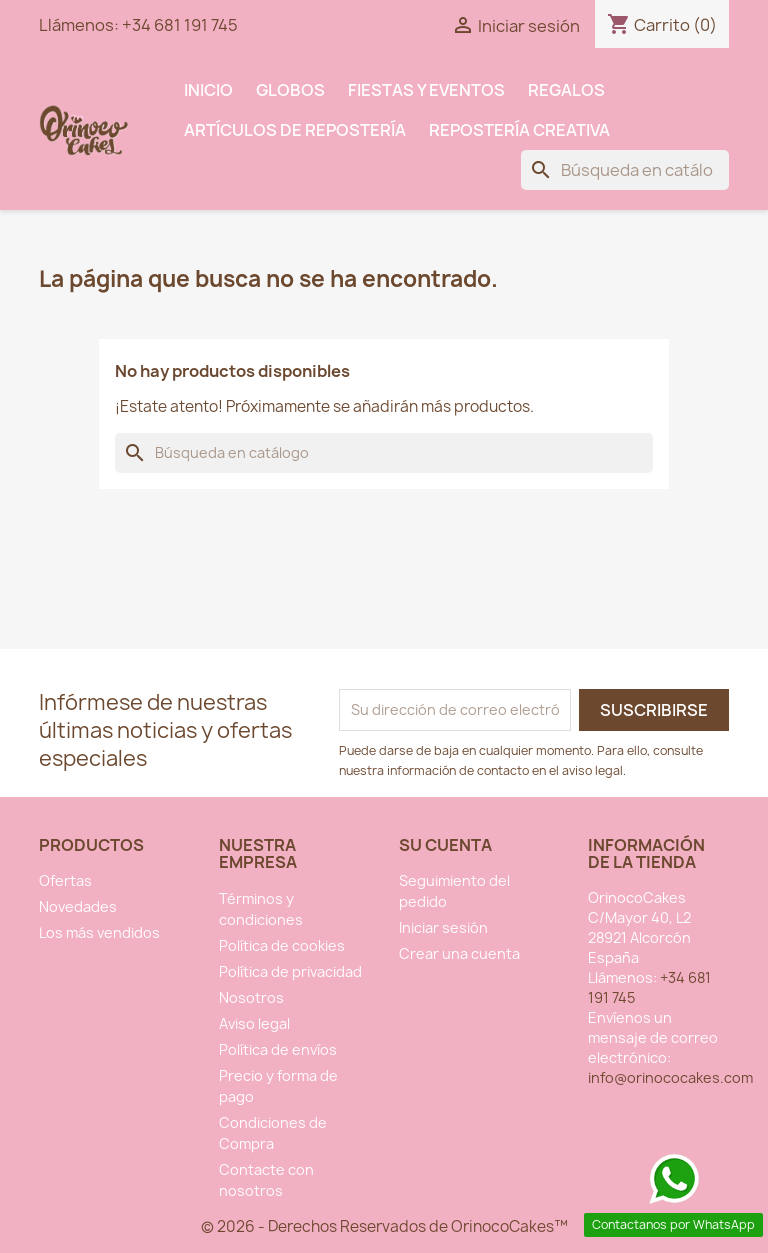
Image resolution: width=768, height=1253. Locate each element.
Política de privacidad (290, 971)
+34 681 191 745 (180, 25)
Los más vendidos (99, 932)
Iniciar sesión (443, 927)
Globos (290, 90)
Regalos (566, 90)
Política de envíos (278, 1049)
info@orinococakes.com (670, 1077)
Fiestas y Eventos (426, 90)
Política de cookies (282, 945)
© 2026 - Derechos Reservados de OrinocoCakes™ (384, 1226)
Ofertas (65, 880)
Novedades (78, 906)
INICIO (208, 90)
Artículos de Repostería (295, 130)
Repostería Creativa (519, 130)
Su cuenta (445, 845)
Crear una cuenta (459, 953)
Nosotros (251, 997)
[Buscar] (625, 170)
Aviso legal (254, 1023)
